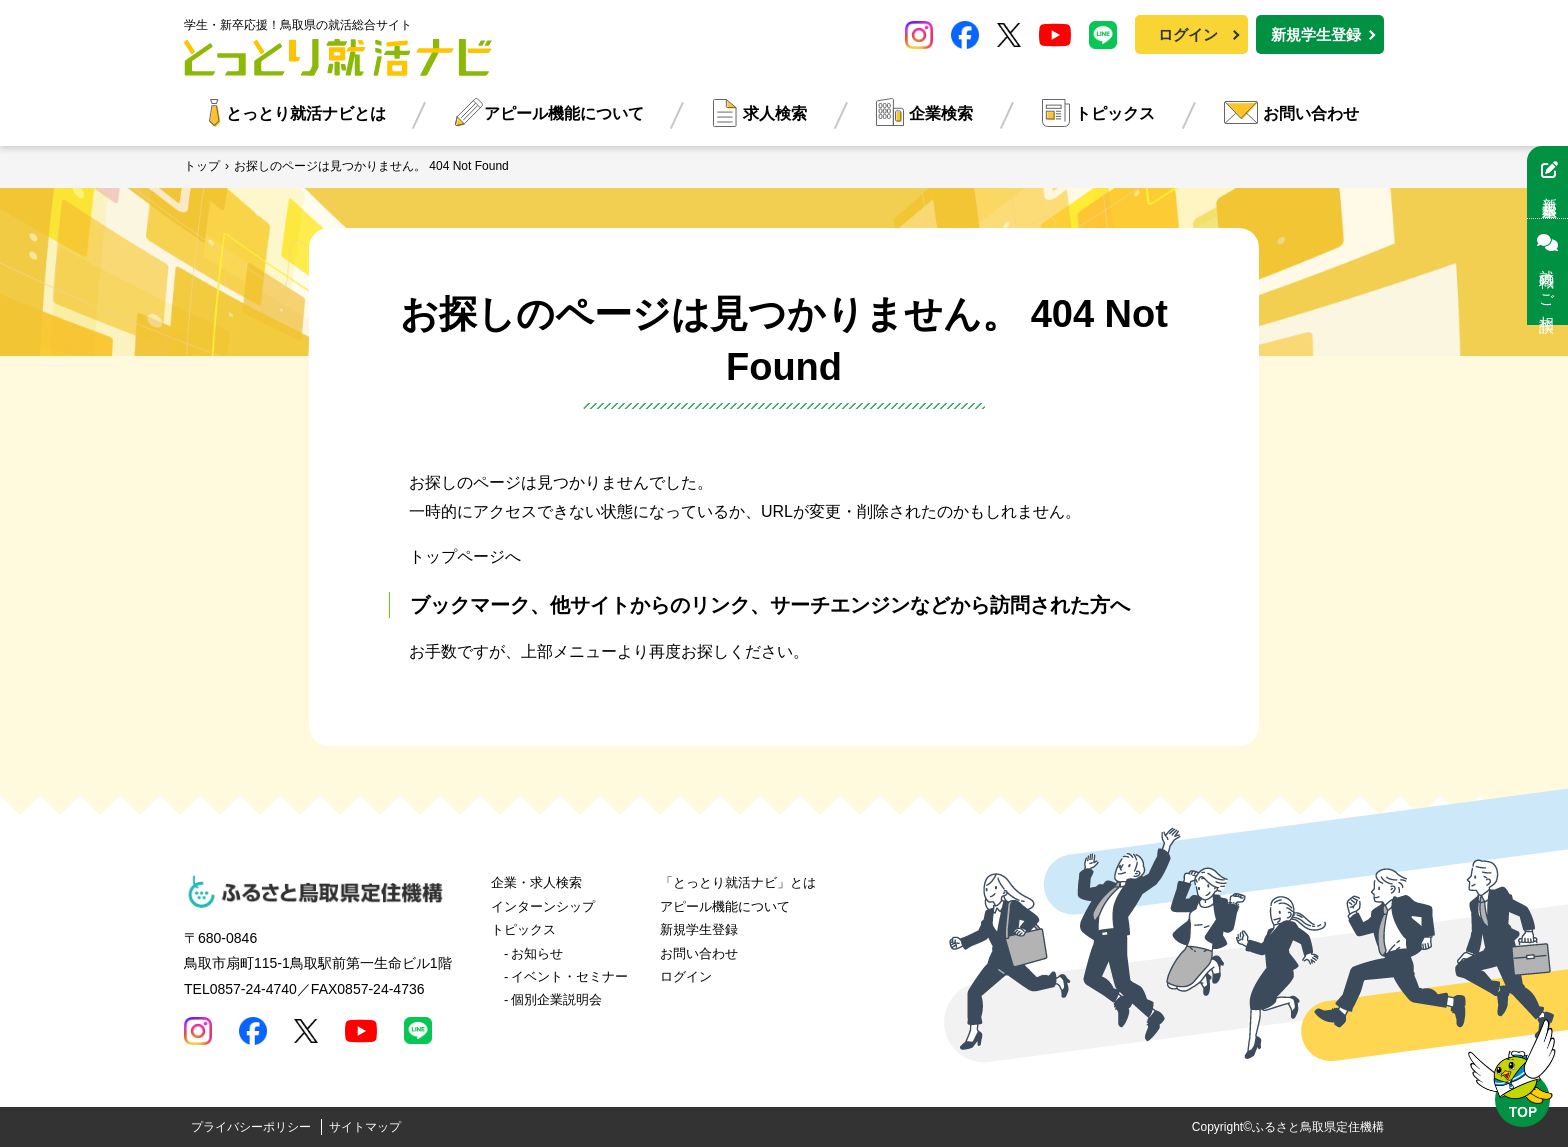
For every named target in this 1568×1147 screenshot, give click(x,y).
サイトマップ (365, 1127)
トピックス (1115, 113)
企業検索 (941, 113)
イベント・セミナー (569, 976)
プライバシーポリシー (251, 1127)
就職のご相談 (1547, 272)
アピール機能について (564, 113)
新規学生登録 (1316, 34)
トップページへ (465, 556)
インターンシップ (543, 906)
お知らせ (537, 953)
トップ (202, 166)
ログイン (1188, 34)
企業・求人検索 (536, 882)
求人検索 (775, 113)
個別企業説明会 (556, 999)
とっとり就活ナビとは (306, 113)
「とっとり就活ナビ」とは (738, 882)
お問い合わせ (1311, 113)
